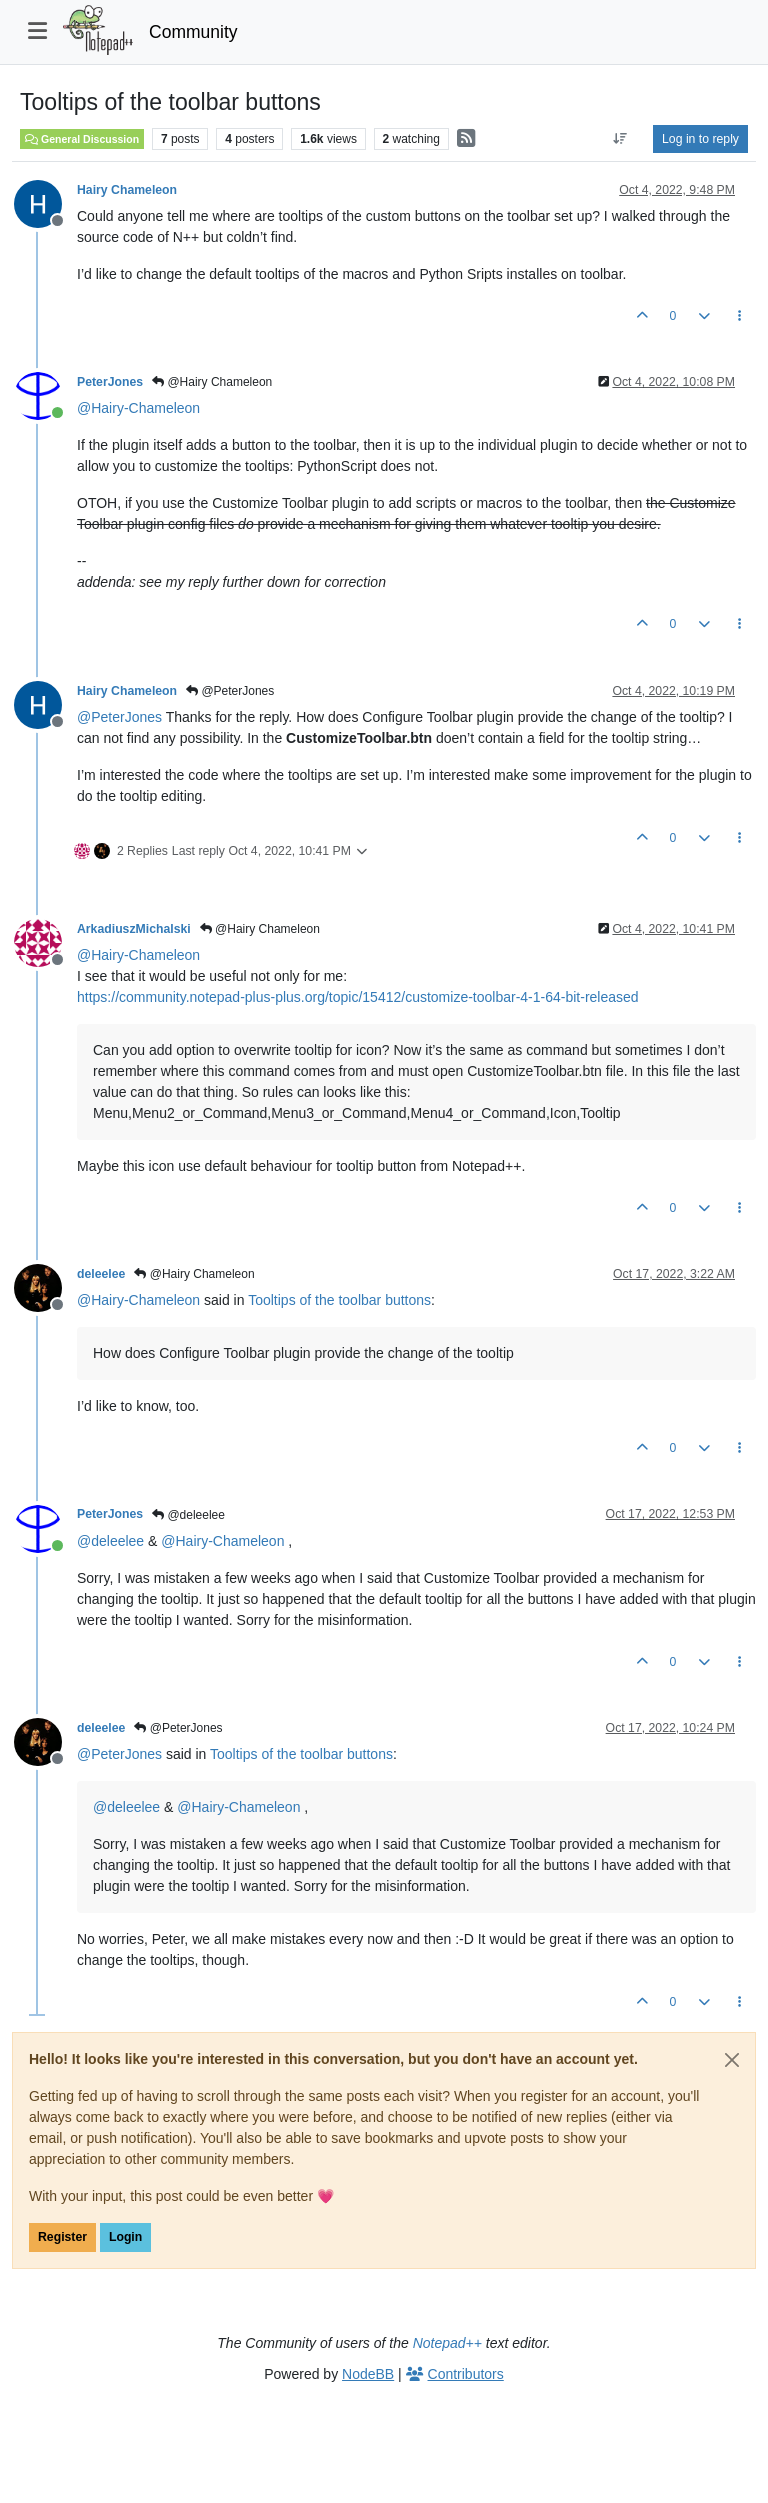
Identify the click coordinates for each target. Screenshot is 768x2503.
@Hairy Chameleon (212, 382)
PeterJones (110, 382)
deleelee (101, 1274)
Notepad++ (447, 2343)
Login (125, 2237)
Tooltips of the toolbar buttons (339, 1300)
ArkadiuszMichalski (134, 929)
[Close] (732, 2060)
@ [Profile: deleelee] (110, 1541)
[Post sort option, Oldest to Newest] (620, 139)
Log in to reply (700, 139)
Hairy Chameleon (127, 190)
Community (193, 32)
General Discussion (82, 139)
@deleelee (188, 1515)
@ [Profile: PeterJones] (119, 717)
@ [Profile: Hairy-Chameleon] (138, 408)
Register (62, 2237)
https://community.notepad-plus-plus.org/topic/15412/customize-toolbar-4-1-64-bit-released (358, 997)
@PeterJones (230, 691)
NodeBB (368, 2374)
